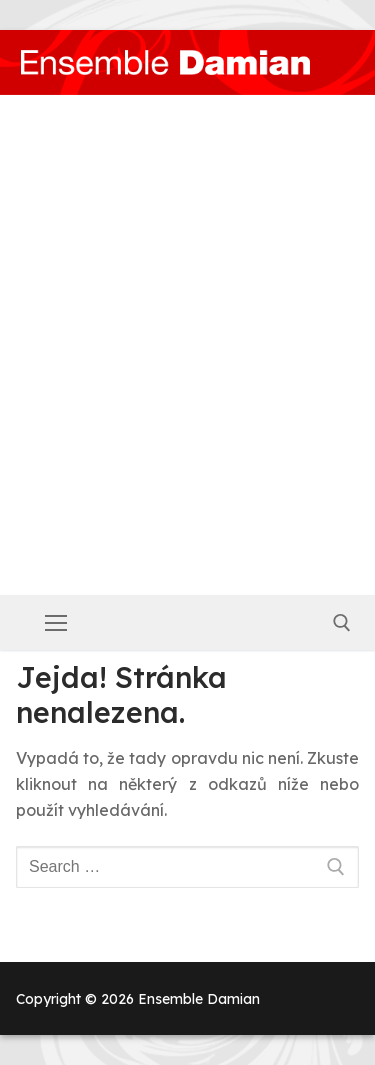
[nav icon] (56, 623)
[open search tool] (342, 623)
